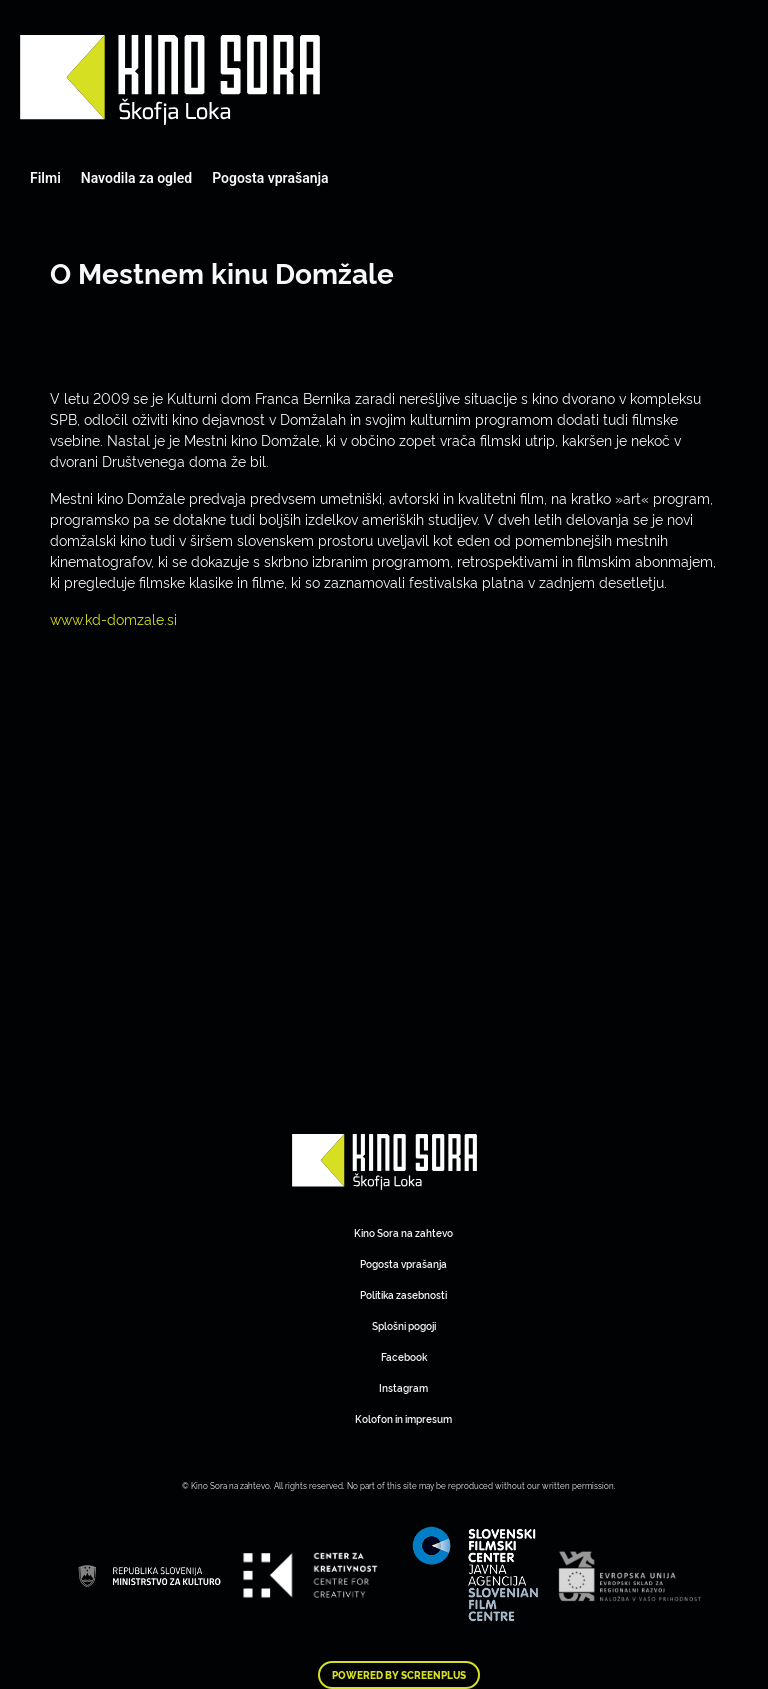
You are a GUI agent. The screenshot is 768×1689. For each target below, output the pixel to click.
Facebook (404, 1356)
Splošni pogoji (404, 1325)
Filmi (45, 178)
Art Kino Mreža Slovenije (170, 80)
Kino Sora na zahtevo (403, 1232)
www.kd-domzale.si (113, 618)
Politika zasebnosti (403, 1294)
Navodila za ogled (136, 178)
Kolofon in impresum (403, 1418)
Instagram (403, 1387)
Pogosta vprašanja (270, 178)
